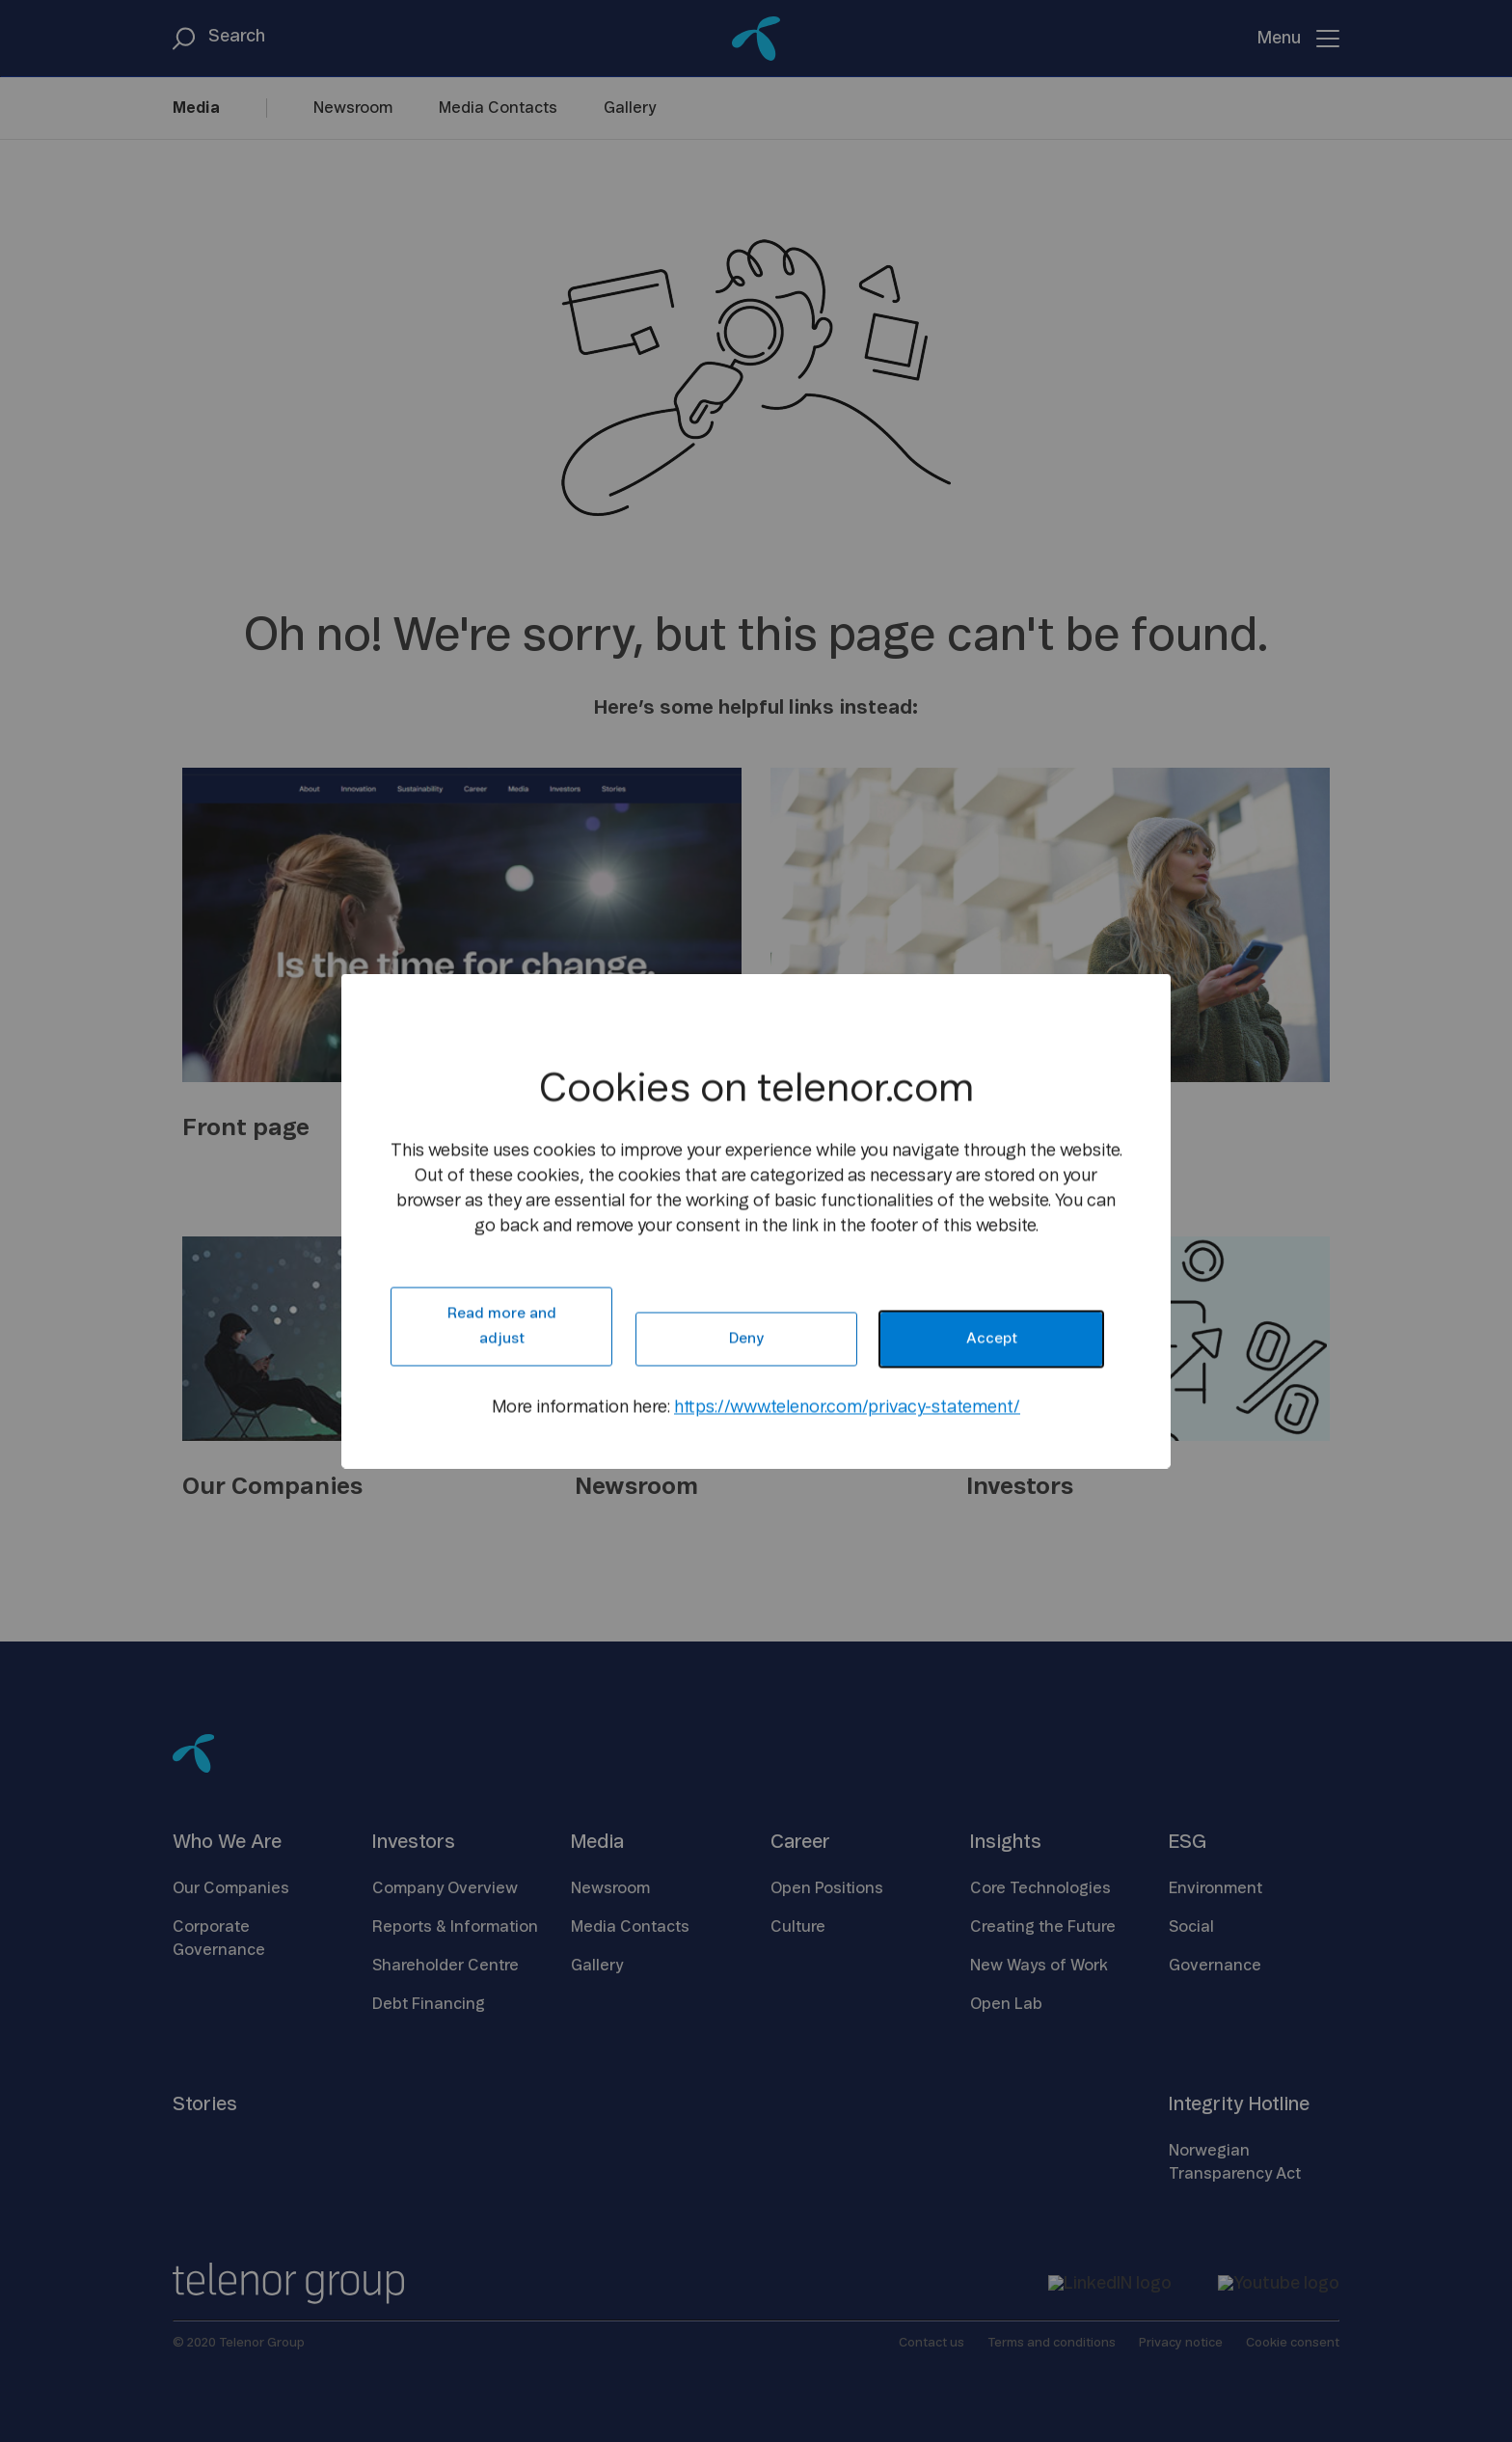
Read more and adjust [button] (501, 1326)
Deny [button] (746, 1339)
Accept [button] (991, 1339)
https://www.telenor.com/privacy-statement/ (847, 1408)
